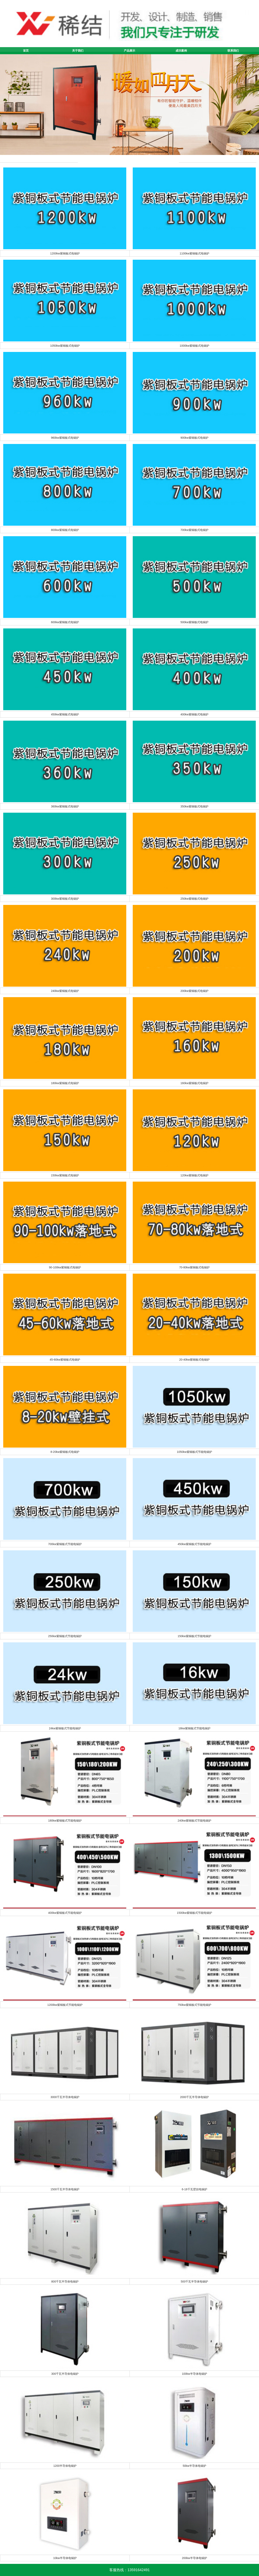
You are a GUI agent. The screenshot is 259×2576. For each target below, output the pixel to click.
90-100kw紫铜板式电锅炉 (65, 1267)
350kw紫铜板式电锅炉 (194, 806)
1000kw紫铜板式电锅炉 (194, 345)
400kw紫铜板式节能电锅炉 (65, 1912)
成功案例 (181, 50)
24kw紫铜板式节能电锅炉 (65, 1728)
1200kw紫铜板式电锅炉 (65, 253)
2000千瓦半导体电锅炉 (194, 2097)
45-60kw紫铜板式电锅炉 (65, 1359)
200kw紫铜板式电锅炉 (194, 990)
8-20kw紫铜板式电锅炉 (65, 1451)
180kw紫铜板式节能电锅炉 (65, 1820)
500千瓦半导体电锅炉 (194, 2281)
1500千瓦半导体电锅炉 (65, 2189)
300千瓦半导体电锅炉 (65, 2373)
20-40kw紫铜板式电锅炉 (194, 1359)
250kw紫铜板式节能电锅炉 (65, 1636)
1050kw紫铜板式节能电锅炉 (194, 1451)
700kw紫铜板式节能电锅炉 (65, 1544)
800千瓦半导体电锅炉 (65, 2281)
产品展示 (129, 50)
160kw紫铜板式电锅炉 (194, 1083)
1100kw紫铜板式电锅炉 (194, 253)
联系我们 (233, 50)
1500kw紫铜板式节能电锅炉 (194, 1912)
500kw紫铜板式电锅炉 (194, 622)
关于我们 (77, 50)
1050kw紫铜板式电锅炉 (65, 345)
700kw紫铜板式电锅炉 (194, 530)
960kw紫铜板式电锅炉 (65, 437)
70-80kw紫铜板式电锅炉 (194, 1267)
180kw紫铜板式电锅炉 (65, 1083)
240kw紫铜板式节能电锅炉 (194, 1820)
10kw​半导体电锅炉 (65, 2558)
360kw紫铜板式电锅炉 (65, 806)
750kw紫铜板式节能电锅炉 (194, 2004)
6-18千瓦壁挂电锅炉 (194, 2189)
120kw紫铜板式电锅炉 (194, 1175)
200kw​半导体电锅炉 (194, 2558)
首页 (26, 50)
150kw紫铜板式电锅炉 (65, 1175)
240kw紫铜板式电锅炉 (65, 990)
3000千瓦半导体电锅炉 (65, 2097)
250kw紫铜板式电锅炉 (194, 898)
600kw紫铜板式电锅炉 (65, 622)
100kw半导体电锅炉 (194, 2373)
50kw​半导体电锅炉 (194, 2465)
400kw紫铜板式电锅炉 (194, 714)
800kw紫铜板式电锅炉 (65, 530)
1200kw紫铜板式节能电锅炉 (64, 2004)
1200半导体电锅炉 (65, 2465)
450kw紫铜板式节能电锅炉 (194, 1544)
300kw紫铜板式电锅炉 (65, 898)
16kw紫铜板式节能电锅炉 (194, 1728)
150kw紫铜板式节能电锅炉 (194, 1636)
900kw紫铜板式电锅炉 (194, 437)
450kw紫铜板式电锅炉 (65, 714)
